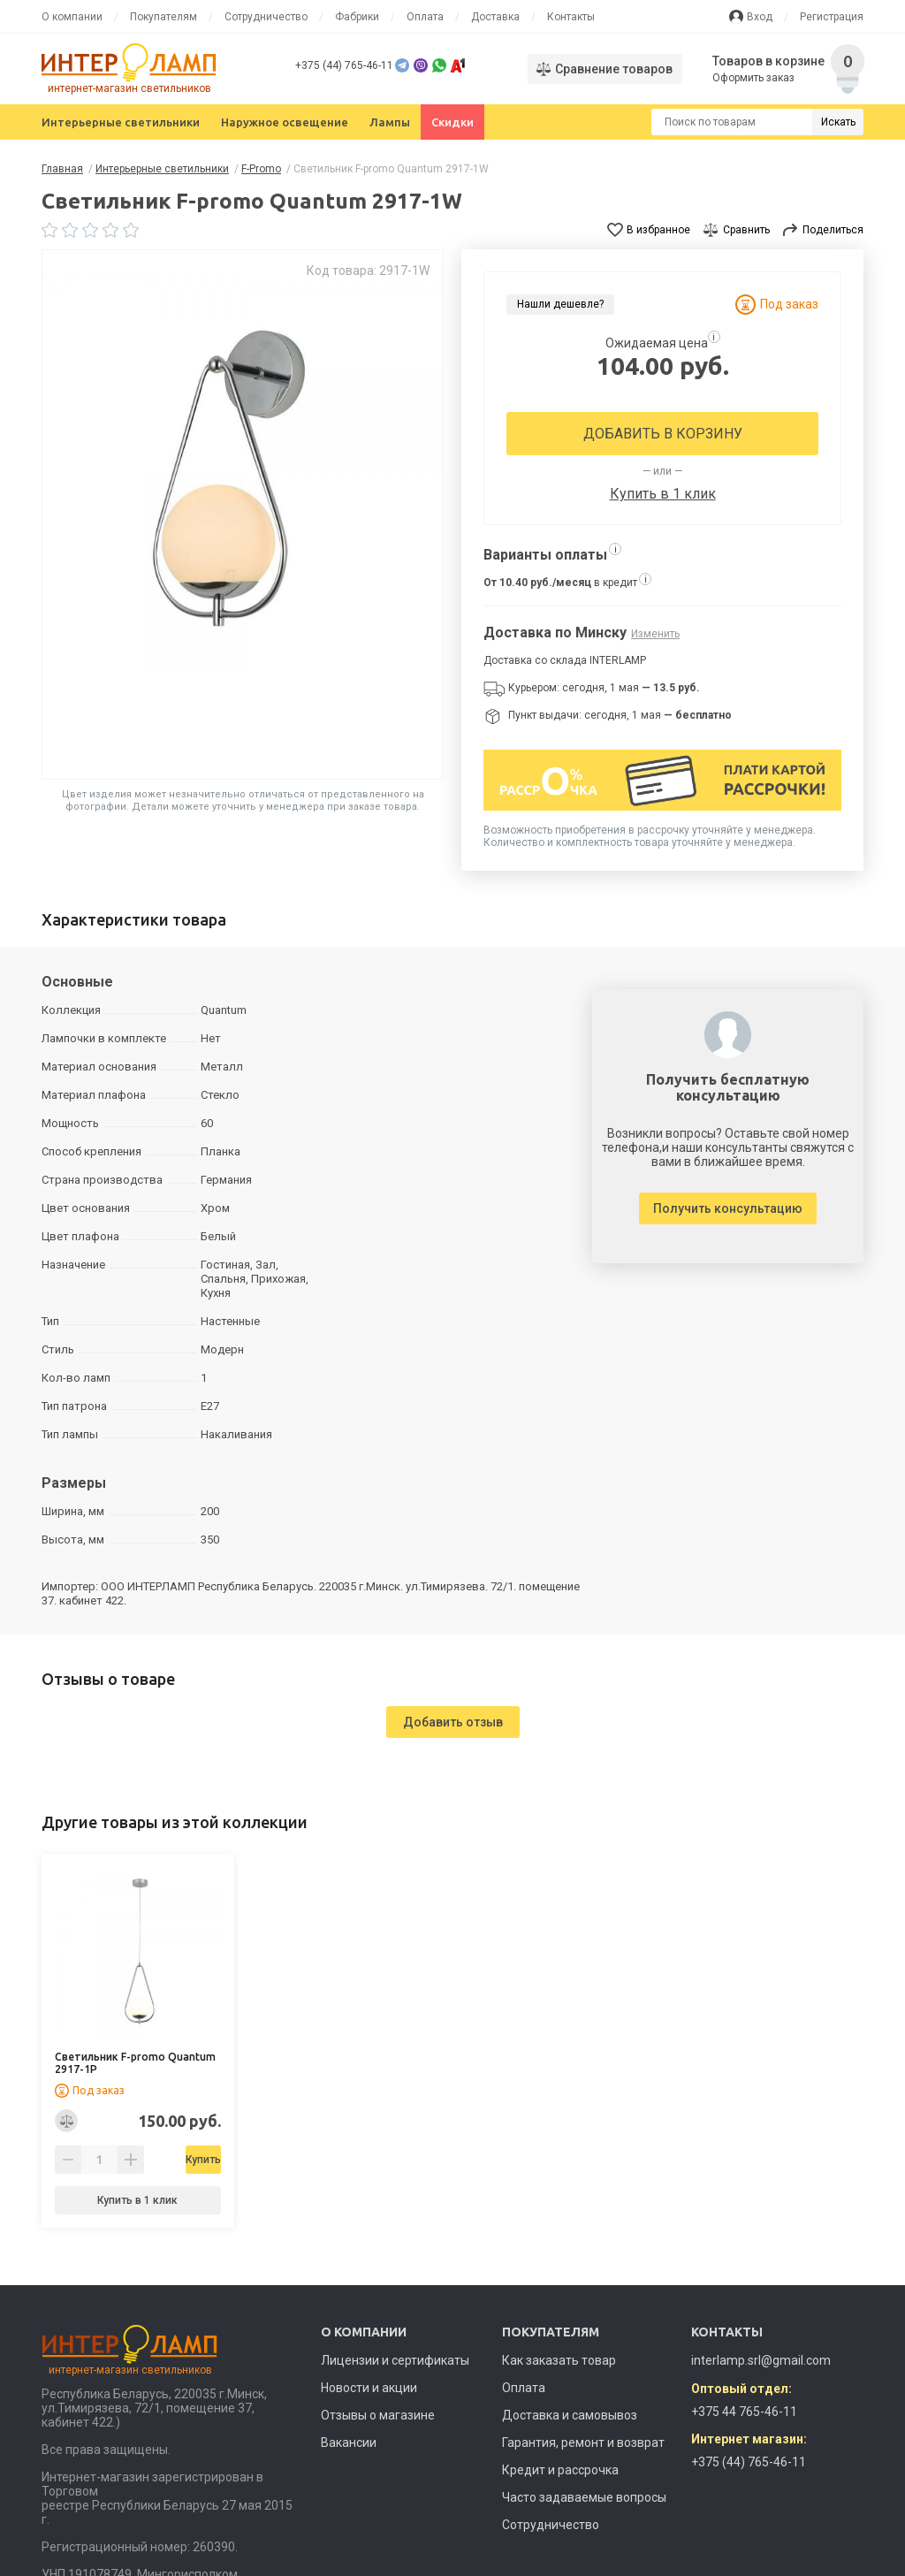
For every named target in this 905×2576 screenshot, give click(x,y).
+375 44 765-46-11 (744, 2412)
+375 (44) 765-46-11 (344, 65)
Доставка (495, 17)
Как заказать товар (559, 2360)
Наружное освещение (284, 122)
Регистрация (831, 17)
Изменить (655, 634)
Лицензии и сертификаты (395, 2360)
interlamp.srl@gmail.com (761, 2360)
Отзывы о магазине (378, 2415)
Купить (183, 2159)
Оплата (425, 17)
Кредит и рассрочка (560, 2470)
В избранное (658, 230)
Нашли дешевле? (560, 304)
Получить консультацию (727, 1208)
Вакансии (348, 2442)
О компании (72, 17)
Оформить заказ (753, 78)
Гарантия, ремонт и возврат (583, 2442)
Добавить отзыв (453, 1722)
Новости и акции (369, 2388)
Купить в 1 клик (663, 493)
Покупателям (163, 17)
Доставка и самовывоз (569, 2415)
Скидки (452, 122)
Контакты (571, 17)
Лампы (389, 122)
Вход (759, 17)
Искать (838, 122)
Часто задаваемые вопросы (584, 2497)
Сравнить (746, 230)
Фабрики (357, 17)
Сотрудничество (266, 17)
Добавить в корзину (662, 433)
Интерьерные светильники (121, 122)
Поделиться (832, 230)
